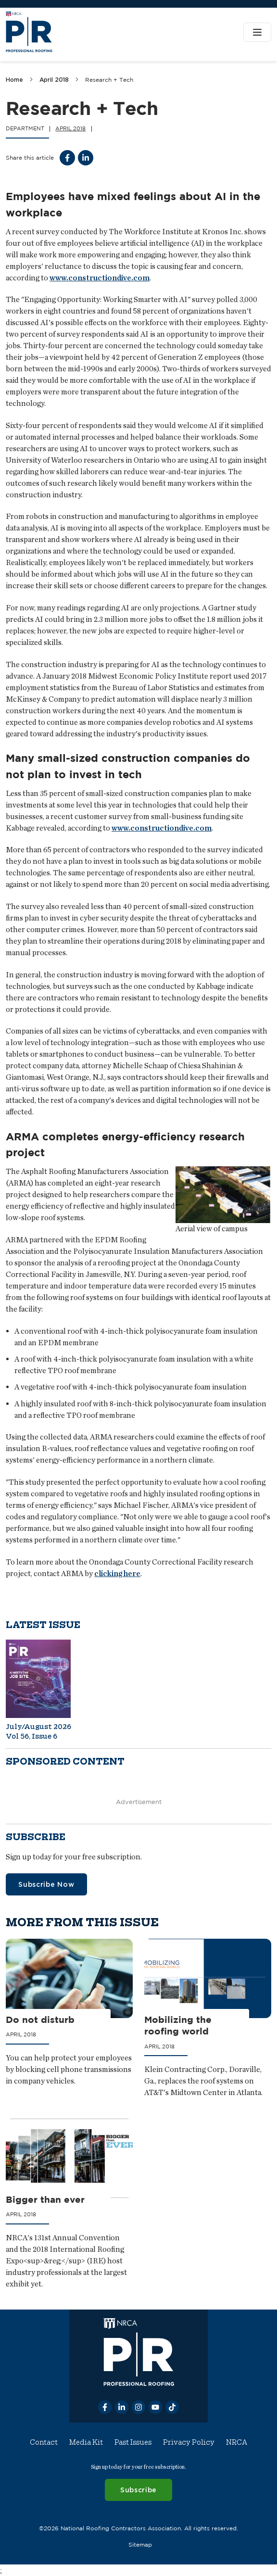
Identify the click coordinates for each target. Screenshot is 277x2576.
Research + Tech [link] (109, 79)
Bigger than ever (45, 2199)
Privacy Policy (188, 2442)
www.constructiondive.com (100, 277)
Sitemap (140, 2544)
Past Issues (132, 2442)
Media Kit (86, 2442)
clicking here (117, 1573)
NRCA (236, 2442)
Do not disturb (40, 2019)
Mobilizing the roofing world (178, 2025)
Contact (44, 2442)
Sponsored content (65, 1762)
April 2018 (54, 79)
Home (14, 79)
